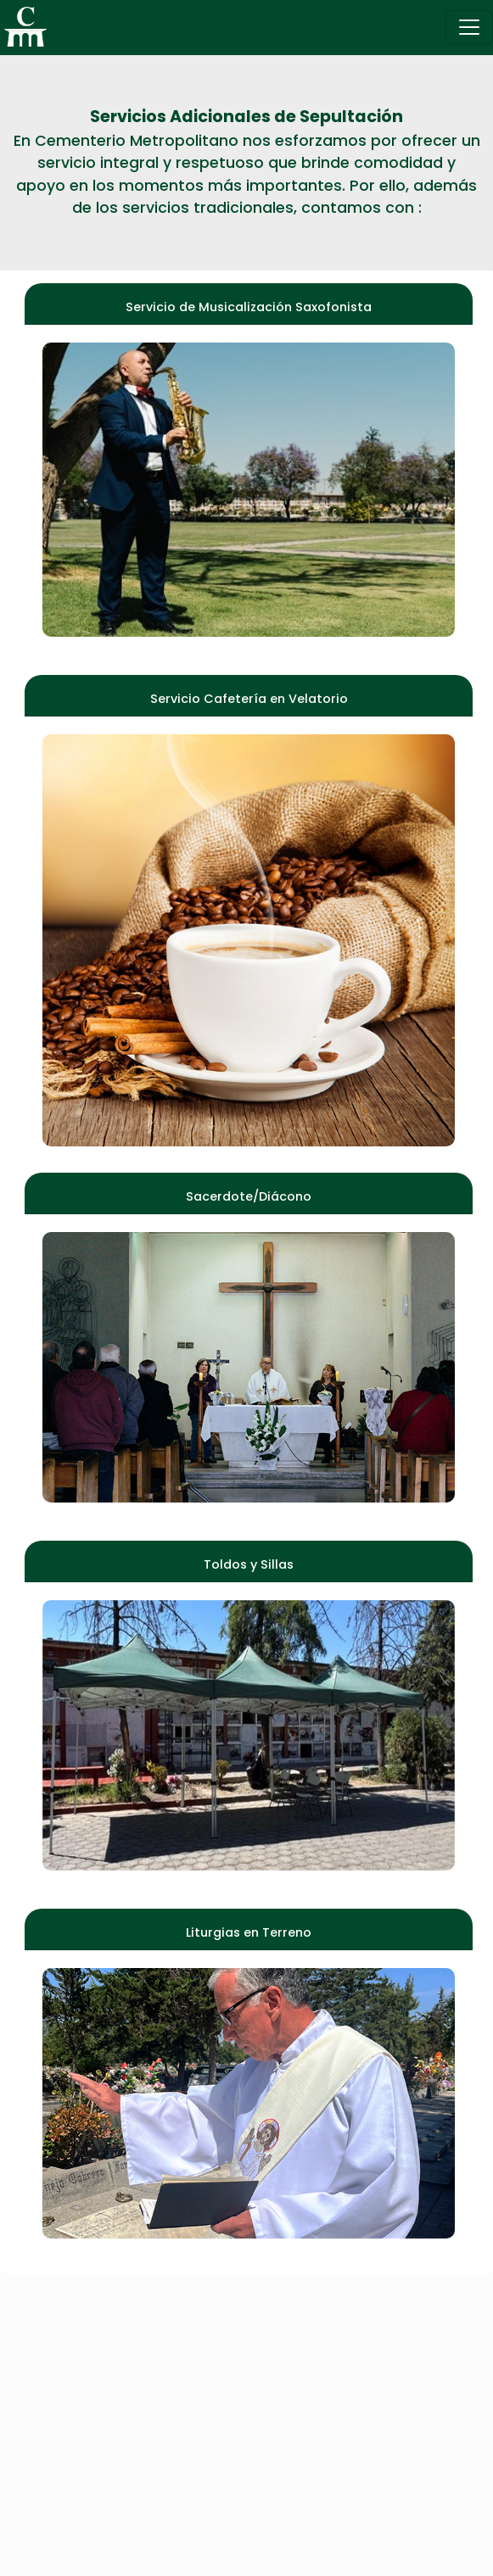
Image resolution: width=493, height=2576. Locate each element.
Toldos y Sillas (249, 1564)
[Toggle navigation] (469, 27)
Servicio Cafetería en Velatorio (249, 698)
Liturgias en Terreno (248, 1932)
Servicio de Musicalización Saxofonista (249, 306)
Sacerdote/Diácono (248, 1196)
